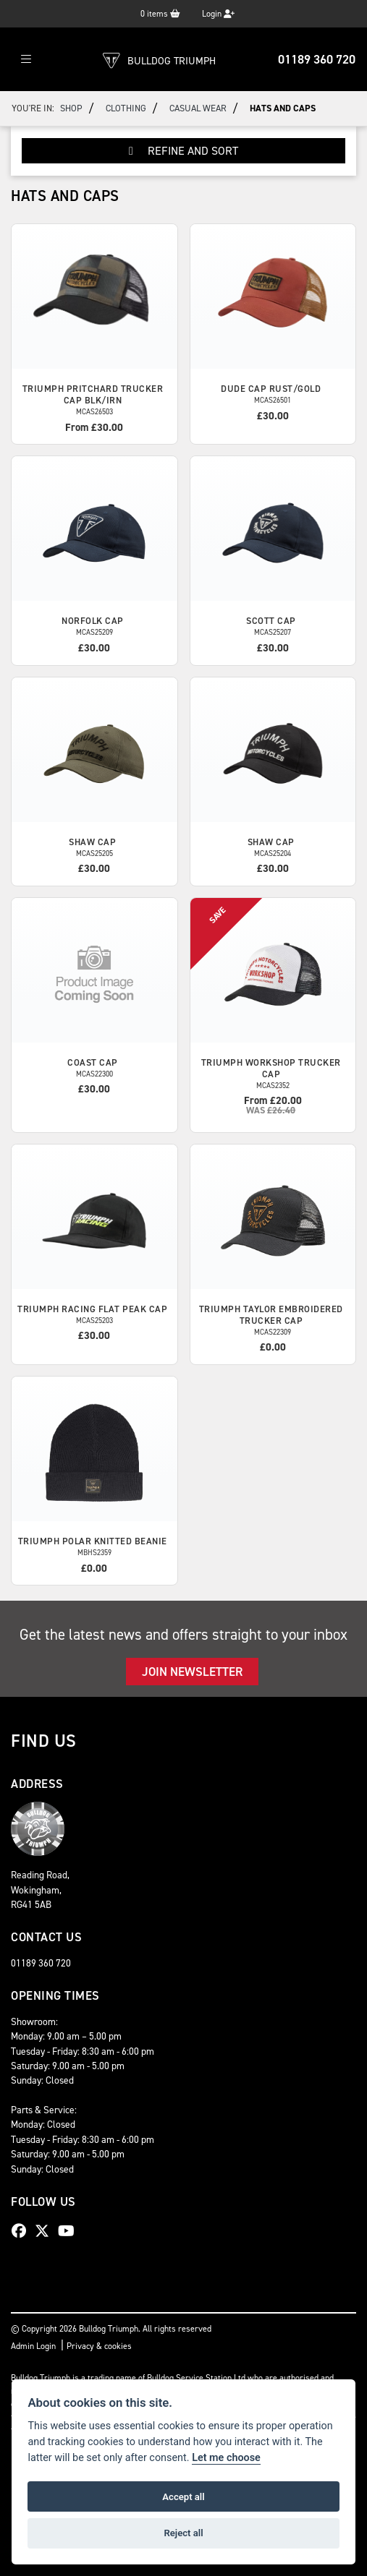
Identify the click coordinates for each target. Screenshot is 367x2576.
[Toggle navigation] (26, 59)
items (160, 14)
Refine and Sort (183, 150)
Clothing (126, 108)
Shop (71, 108)
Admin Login (33, 2346)
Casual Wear (198, 108)
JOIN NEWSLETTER (192, 1671)
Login (218, 14)
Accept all (183, 2496)
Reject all (183, 2533)
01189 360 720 (316, 59)
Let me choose (226, 2458)
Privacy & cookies (99, 2346)
